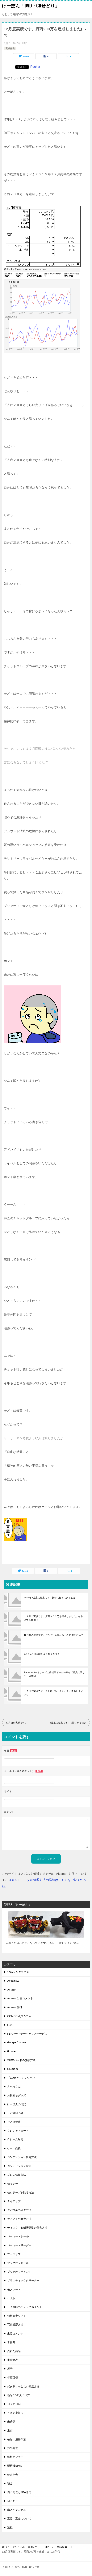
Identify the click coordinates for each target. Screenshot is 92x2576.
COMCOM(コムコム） (20, 2016)
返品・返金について (19, 2518)
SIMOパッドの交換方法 (21, 2060)
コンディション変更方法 (22, 2157)
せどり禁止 (14, 2121)
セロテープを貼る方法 (20, 2192)
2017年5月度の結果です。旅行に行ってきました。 (51, 1597)
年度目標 (12, 2377)
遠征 (10, 2527)
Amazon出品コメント (20, 1998)
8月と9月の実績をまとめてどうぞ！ (43, 1653)
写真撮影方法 (15, 2324)
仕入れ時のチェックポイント (24, 2307)
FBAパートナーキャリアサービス (27, 2033)
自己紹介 (12, 2501)
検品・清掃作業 (16, 2439)
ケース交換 (14, 2148)
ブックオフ (14, 2254)
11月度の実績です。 (16, 1722)
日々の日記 (14, 2404)
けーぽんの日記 (16, 2104)
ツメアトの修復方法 (19, 2218)
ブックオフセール (18, 2262)
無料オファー (15, 2456)
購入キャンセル (16, 2509)
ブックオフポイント (19, 2271)
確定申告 (12, 2474)
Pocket (35, 66)
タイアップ (14, 2201)
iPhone (11, 2051)
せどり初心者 (15, 2113)
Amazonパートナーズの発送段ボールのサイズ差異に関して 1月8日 (54, 1674)
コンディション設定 (19, 2165)
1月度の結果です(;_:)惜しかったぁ (68, 1722)
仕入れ (11, 2298)
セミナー (12, 2183)
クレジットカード (18, 2130)
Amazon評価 (14, 2007)
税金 (10, 2483)
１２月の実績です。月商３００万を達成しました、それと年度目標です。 (53, 1618)
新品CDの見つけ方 (18, 2395)
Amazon (12, 1989)
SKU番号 (12, 2068)
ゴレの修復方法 (16, 2174)
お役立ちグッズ (16, 2095)
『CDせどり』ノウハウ (21, 2077)
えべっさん (14, 2086)
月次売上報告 (15, 2412)
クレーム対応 (15, 2139)
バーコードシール (18, 2236)
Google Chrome (16, 2042)
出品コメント (15, 2333)
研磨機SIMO (14, 2465)
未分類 (11, 2421)
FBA (9, 2024)
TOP (27, 2547)
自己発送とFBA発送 (19, 2492)
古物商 (11, 2342)
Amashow (13, 1980)
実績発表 (10, 48)
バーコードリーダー (19, 2245)
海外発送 (12, 2448)
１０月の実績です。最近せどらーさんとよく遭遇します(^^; (53, 1693)
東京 (10, 2430)
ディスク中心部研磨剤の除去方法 (27, 2227)
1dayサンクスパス (18, 1972)
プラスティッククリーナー (23, 2280)
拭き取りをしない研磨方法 (23, 2386)
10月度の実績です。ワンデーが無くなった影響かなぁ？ (53, 1635)
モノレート (14, 2289)
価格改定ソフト (16, 2315)
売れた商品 (14, 2351)
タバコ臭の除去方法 (19, 2210)
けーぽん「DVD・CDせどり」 (30, 5)
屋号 (10, 2368)
